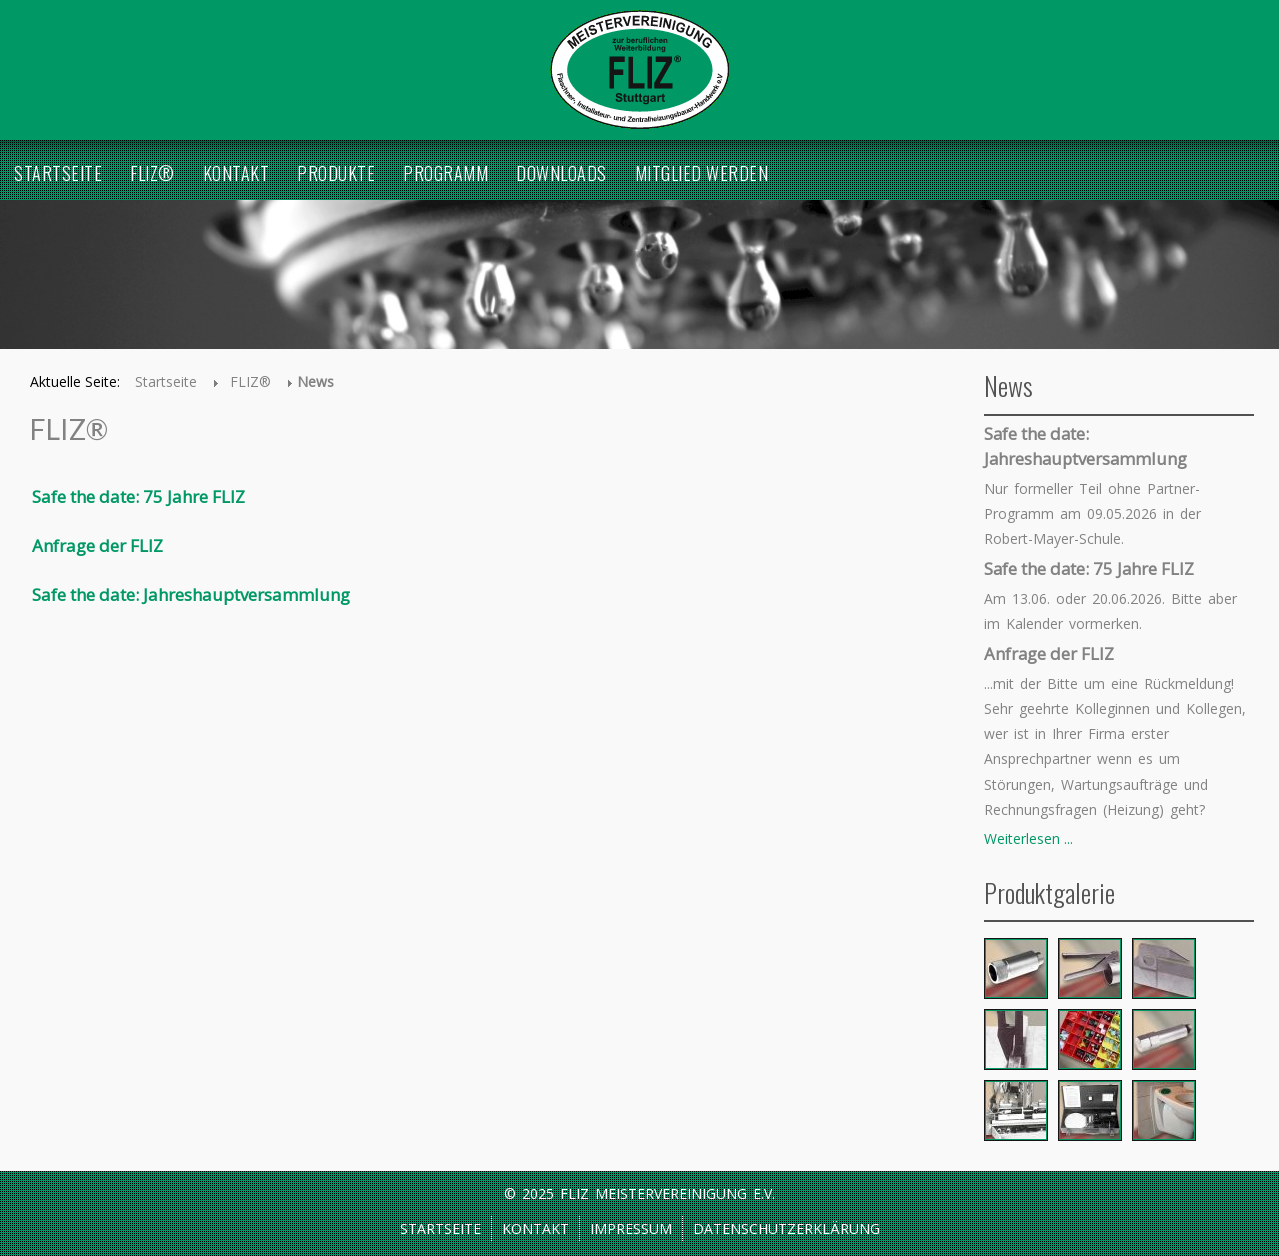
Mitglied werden (702, 173)
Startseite (58, 173)
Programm (445, 173)
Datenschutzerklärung (786, 1228)
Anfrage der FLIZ (97, 545)
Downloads (561, 173)
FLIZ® (152, 173)
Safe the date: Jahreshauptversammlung (191, 594)
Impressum (631, 1228)
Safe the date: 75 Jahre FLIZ (138, 496)
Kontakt (236, 173)
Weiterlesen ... (1028, 838)
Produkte (336, 173)
